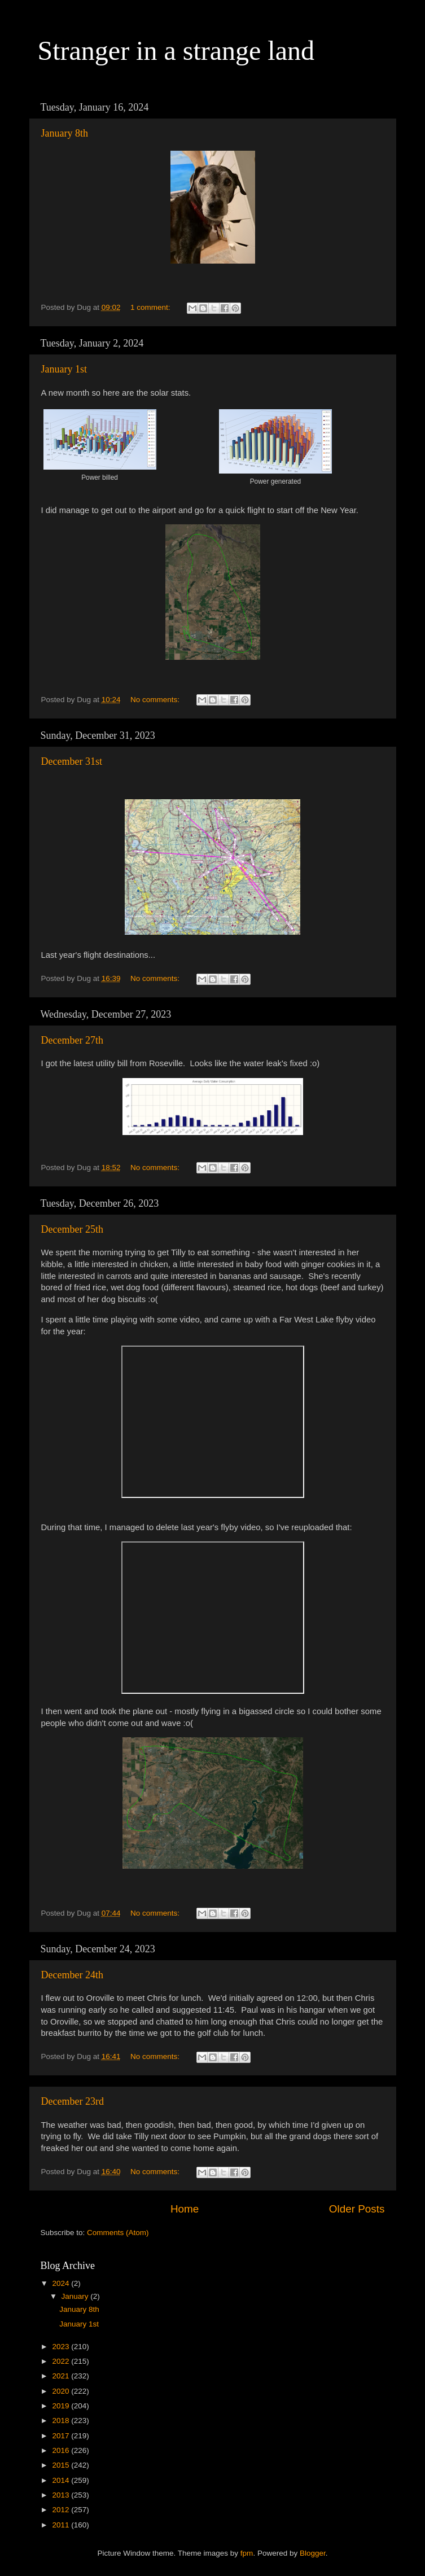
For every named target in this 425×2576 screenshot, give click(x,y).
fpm (246, 2553)
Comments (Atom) (118, 2232)
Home (184, 2209)
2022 (61, 2361)
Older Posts (357, 2209)
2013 (61, 2495)
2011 (61, 2525)
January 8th (64, 133)
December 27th (72, 1040)
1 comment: (151, 307)
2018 (61, 2420)
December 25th (72, 1229)
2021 (61, 2376)
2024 (61, 2283)
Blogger (313, 2553)
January (76, 2296)
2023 (61, 2346)
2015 (61, 2465)
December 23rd (72, 2101)
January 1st (64, 369)
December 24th (72, 1975)
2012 (61, 2509)
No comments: (156, 699)
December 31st (71, 761)
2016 (61, 2450)
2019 (61, 2406)
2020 (61, 2391)
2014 (61, 2480)
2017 (61, 2436)
